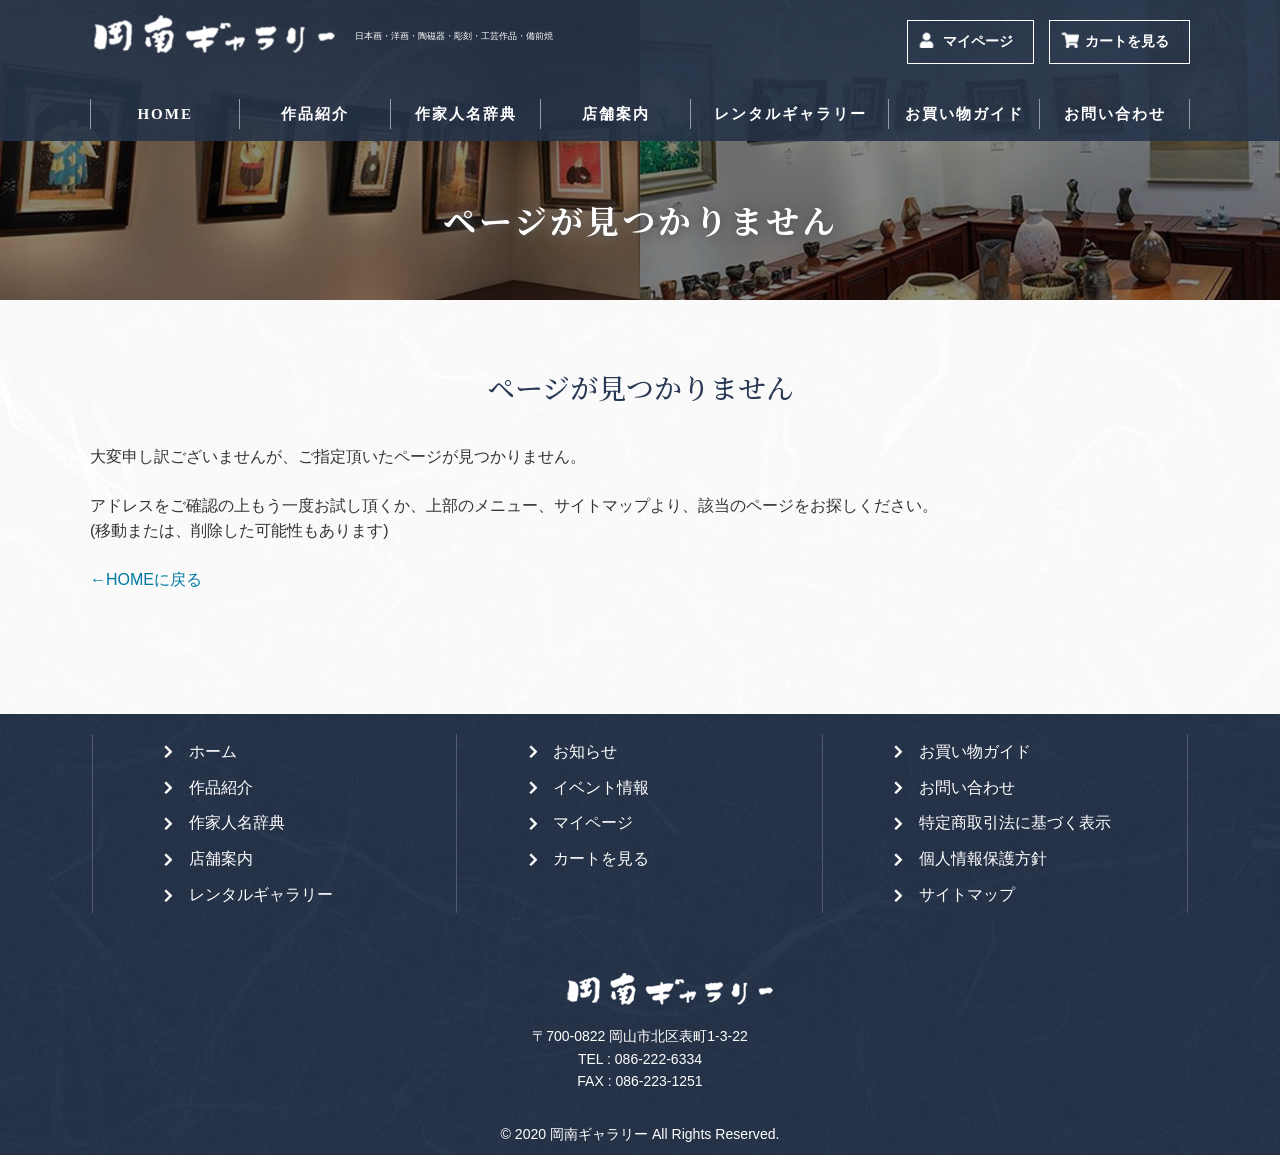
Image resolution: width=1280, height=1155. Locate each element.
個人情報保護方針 (983, 858)
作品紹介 (315, 114)
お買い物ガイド (964, 114)
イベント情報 (601, 787)
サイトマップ (967, 894)
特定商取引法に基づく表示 (1015, 822)
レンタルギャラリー (790, 114)
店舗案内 (616, 114)
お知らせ (585, 751)
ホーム (213, 751)
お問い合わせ (1115, 114)
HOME (165, 114)
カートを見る (1127, 41)
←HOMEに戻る (146, 579)
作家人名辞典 (466, 114)
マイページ (978, 41)
